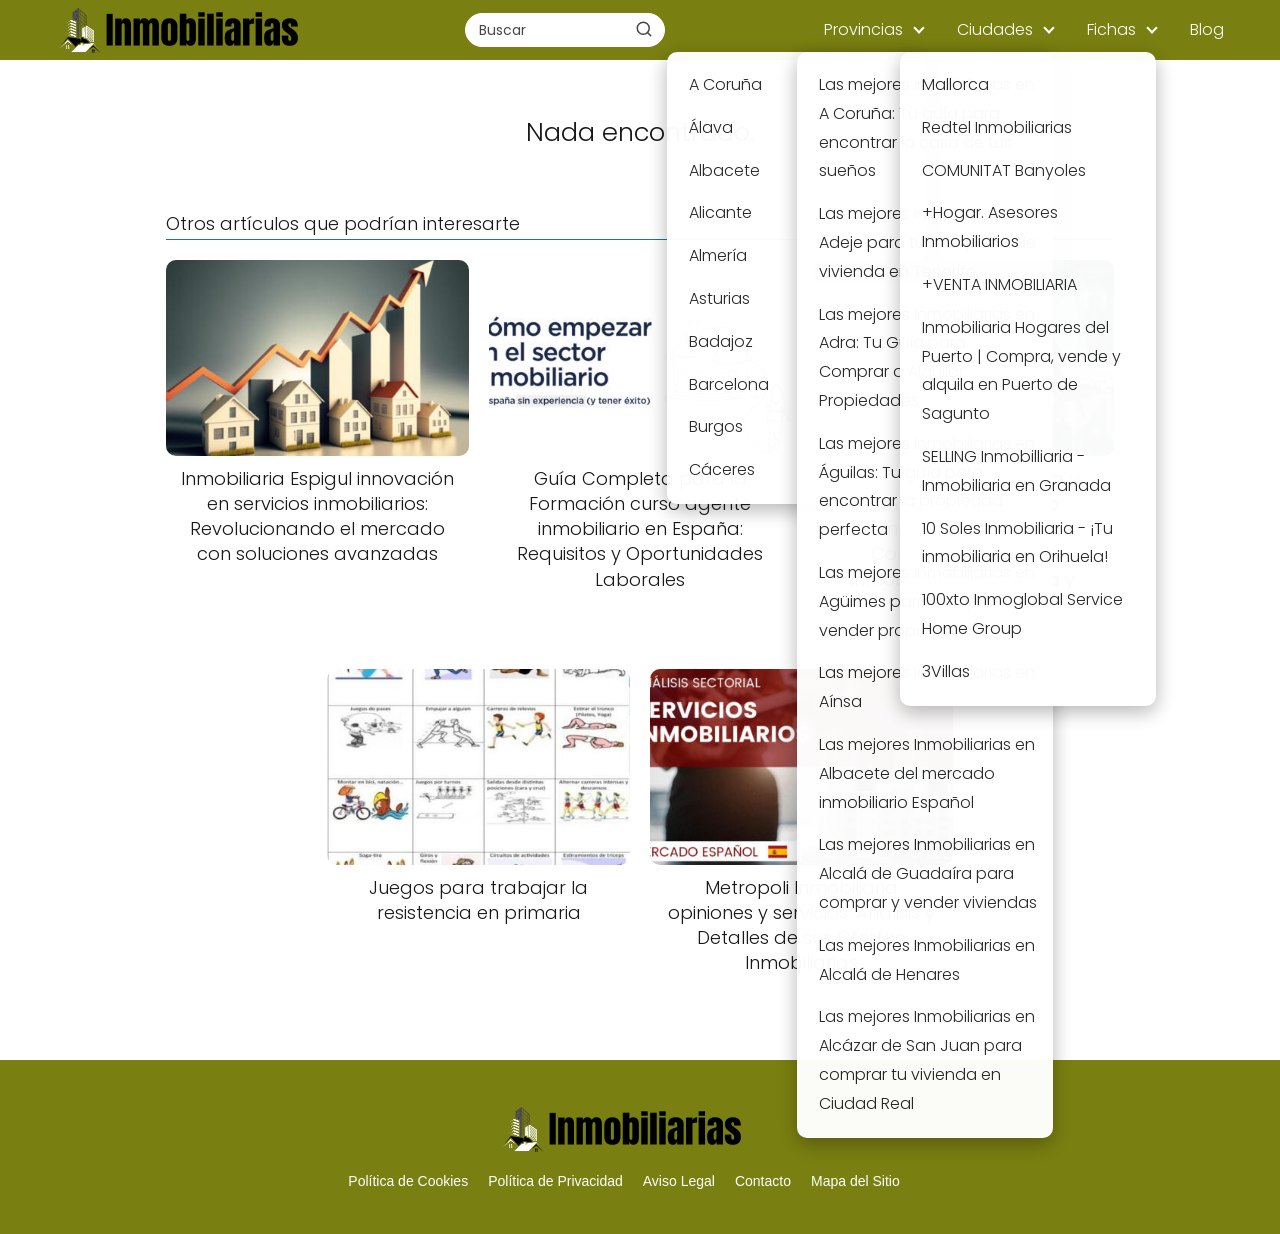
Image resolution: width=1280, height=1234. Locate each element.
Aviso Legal (679, 1181)
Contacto (763, 1181)
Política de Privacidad (555, 1181)
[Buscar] (644, 29)
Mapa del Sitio (855, 1181)
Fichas (1111, 29)
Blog (1207, 29)
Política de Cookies (408, 1181)
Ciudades (995, 29)
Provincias (863, 29)
